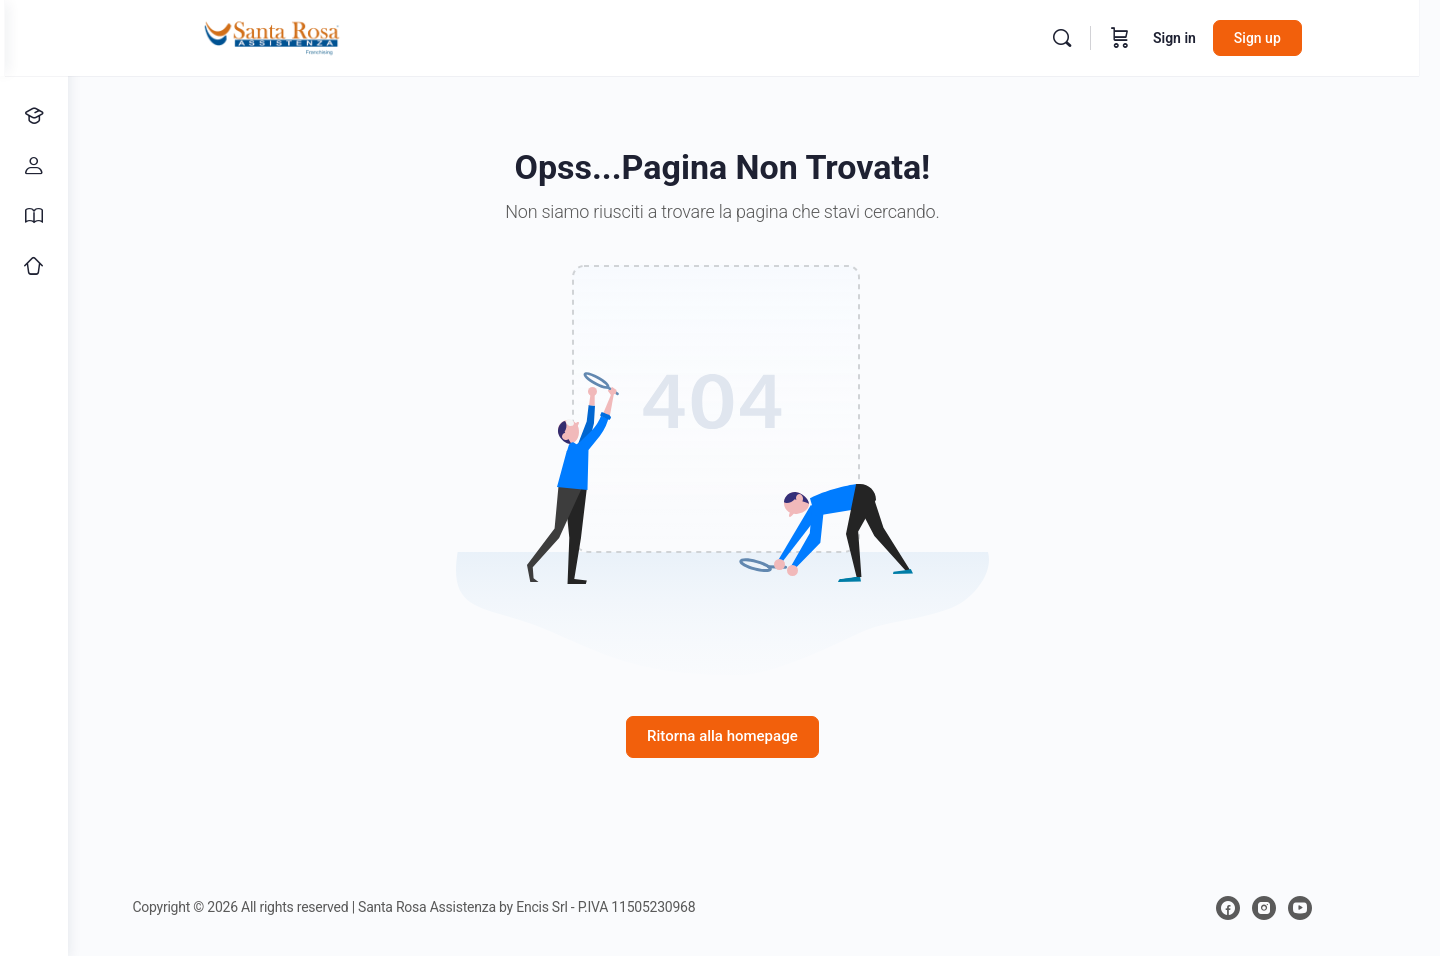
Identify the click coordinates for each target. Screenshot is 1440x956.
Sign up (1299, 38)
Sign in (1216, 38)
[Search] (1104, 38)
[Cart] (1162, 38)
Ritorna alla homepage (754, 736)
